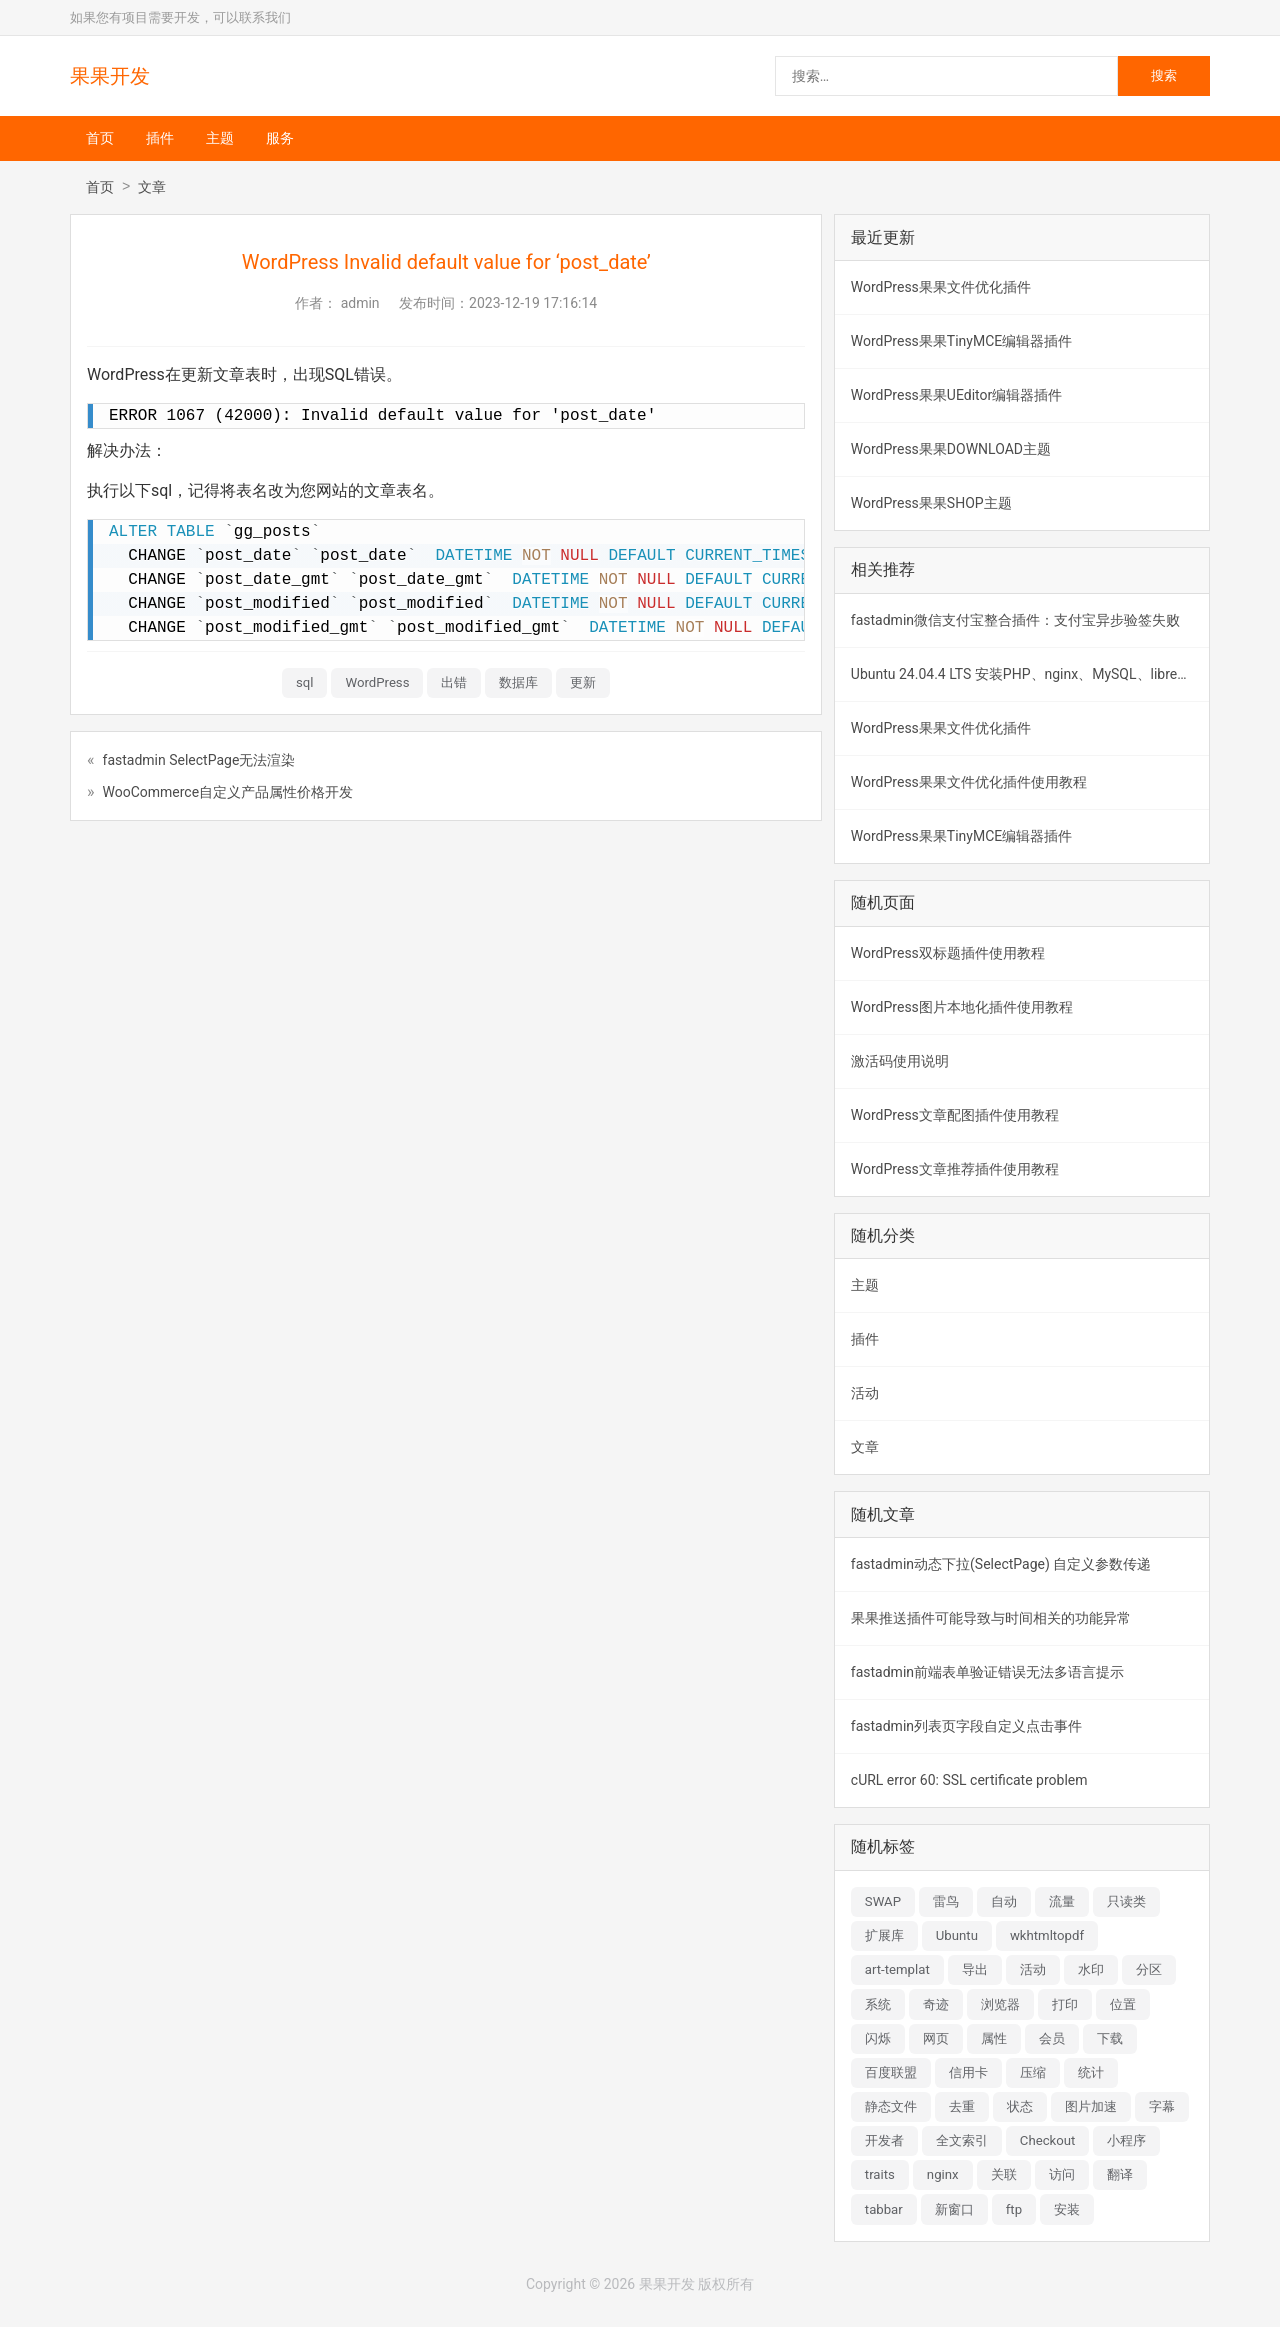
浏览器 (1000, 2004)
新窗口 (954, 2209)
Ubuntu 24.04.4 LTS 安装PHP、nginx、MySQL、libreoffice (1030, 674)
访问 (1062, 2174)
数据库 (518, 682)
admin (360, 303)
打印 (1065, 2004)
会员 (1052, 2038)
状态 (1020, 2106)
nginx (943, 2174)
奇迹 (936, 2004)
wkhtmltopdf (1047, 1935)
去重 (962, 2106)
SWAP (883, 1901)
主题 (220, 138)
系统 (878, 2004)
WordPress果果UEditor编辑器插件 (956, 395)
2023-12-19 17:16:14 (533, 303)
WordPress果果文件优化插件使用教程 (969, 782)
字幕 (1162, 2106)
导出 (975, 1969)
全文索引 (962, 2140)
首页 (100, 138)
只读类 (1126, 1901)
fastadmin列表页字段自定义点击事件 (966, 1726)
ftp (1014, 2209)
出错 (454, 682)
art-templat (897, 1969)
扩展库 (884, 1935)
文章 (152, 187)
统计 (1091, 2072)
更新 (583, 682)
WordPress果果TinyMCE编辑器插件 (961, 341)
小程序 (1126, 2140)
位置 (1123, 2004)
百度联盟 (891, 2072)
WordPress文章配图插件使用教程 (955, 1115)
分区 (1149, 1969)
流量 (1062, 1901)
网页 (936, 2038)
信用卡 (968, 2072)
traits (880, 2174)
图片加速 (1091, 2106)
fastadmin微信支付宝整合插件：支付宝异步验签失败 (1015, 620)
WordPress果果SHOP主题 (931, 503)
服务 (280, 138)
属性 (994, 2038)
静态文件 (891, 2106)
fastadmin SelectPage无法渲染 (199, 760)
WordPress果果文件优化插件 (941, 287)
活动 (865, 1393)
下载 (1110, 2038)
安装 (1067, 2209)
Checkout (1048, 2140)
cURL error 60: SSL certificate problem (969, 1780)
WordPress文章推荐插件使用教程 (955, 1169)
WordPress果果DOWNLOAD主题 (951, 449)
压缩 (1033, 2072)
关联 (1004, 2174)
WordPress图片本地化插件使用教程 (962, 1007)
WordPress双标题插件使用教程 (948, 953)
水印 (1091, 1969)
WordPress (377, 682)
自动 (1004, 1901)
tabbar (884, 2209)
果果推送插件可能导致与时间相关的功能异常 (991, 1618)
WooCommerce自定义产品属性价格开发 (228, 792)
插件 (160, 138)
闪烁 (878, 2038)
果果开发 (110, 76)
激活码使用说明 (900, 1061)
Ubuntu (957, 1935)
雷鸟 (946, 1901)
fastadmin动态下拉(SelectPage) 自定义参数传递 (1001, 1564)
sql (305, 682)
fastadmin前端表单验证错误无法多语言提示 (987, 1672)
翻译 (1120, 2174)
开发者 (884, 2140)
